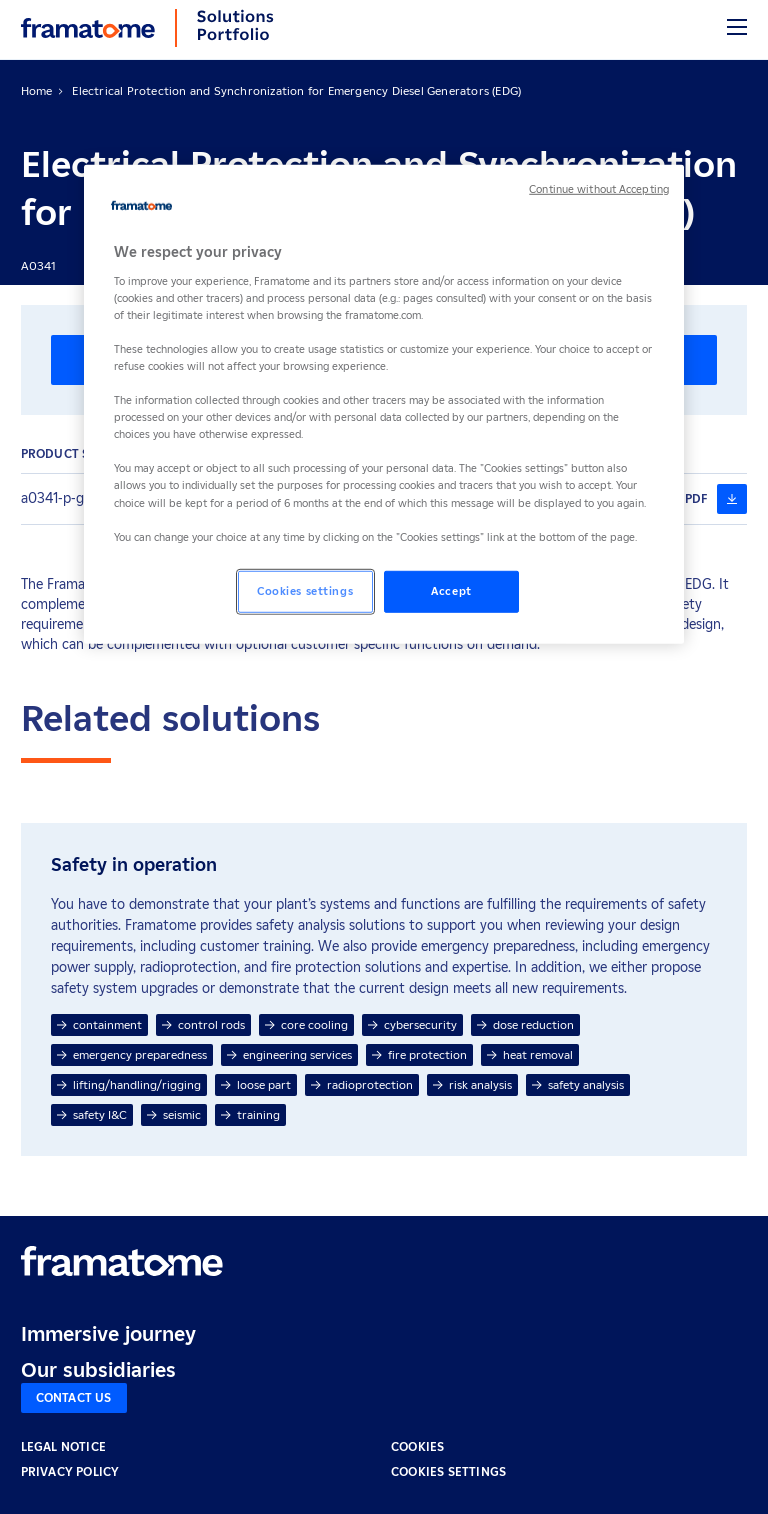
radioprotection (362, 1084)
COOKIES (417, 1446)
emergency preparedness (132, 1054)
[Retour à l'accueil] (122, 1261)
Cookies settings (448, 1471)
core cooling (306, 1024)
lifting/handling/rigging (129, 1084)
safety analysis (578, 1084)
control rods (203, 1024)
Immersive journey (108, 1334)
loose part (256, 1084)
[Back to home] (88, 28)
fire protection (419, 1054)
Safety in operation (134, 865)
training (250, 1114)
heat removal (530, 1054)
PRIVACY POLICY (70, 1471)
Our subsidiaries (98, 1370)
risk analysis (472, 1084)
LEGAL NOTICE (63, 1446)
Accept (451, 590)
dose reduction (525, 1024)
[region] (384, 404)
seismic (174, 1114)
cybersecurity (412, 1024)
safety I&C (92, 1114)
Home (37, 90)
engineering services (289, 1054)
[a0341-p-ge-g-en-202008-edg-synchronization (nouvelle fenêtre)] (732, 499)
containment (99, 1024)
